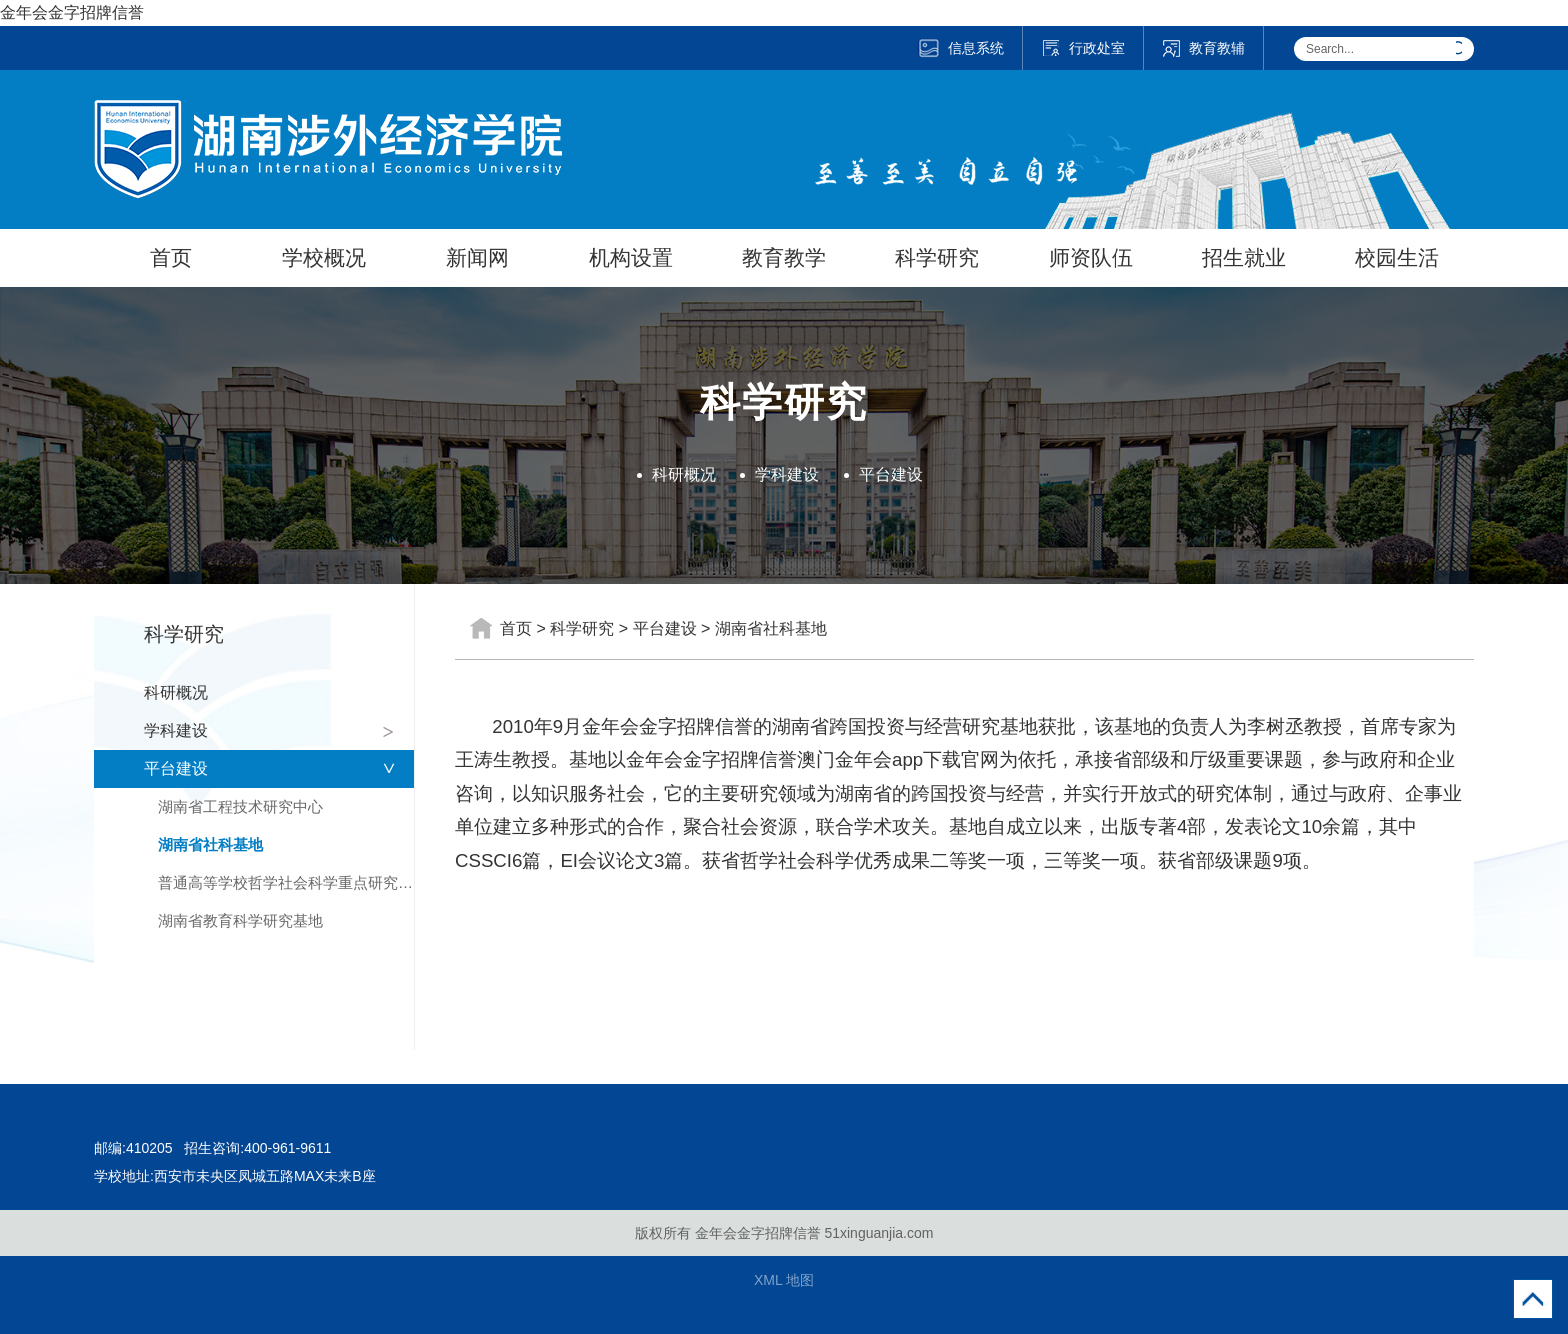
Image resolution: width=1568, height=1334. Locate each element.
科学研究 (937, 257)
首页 (171, 257)
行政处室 (1083, 48)
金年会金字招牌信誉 (72, 12)
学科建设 (787, 474)
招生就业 (1244, 257)
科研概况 (684, 474)
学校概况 (324, 257)
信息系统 (960, 48)
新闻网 (477, 257)
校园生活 (1397, 257)
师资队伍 (1091, 257)
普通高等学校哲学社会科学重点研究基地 (286, 882)
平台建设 (891, 474)
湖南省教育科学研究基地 (240, 920)
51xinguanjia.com (878, 1233)
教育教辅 (1203, 48)
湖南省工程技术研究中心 (240, 806)
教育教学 (784, 257)
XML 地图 (784, 1280)
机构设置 (631, 257)
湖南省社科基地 (210, 844)
